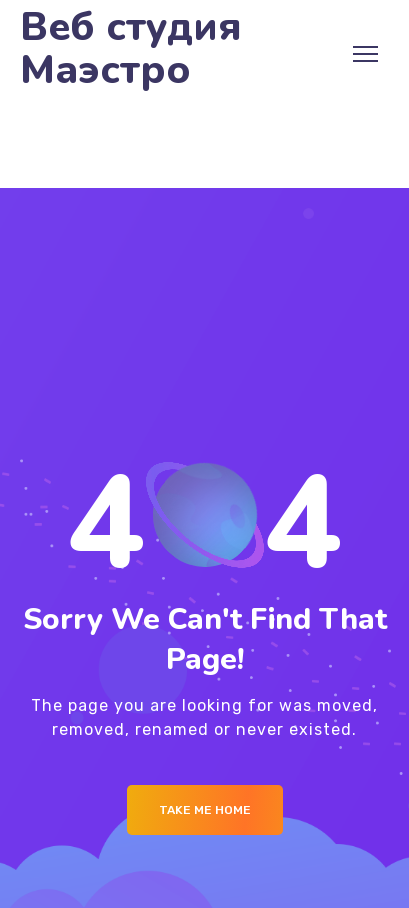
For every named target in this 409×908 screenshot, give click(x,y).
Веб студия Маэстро (131, 49)
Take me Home (205, 810)
